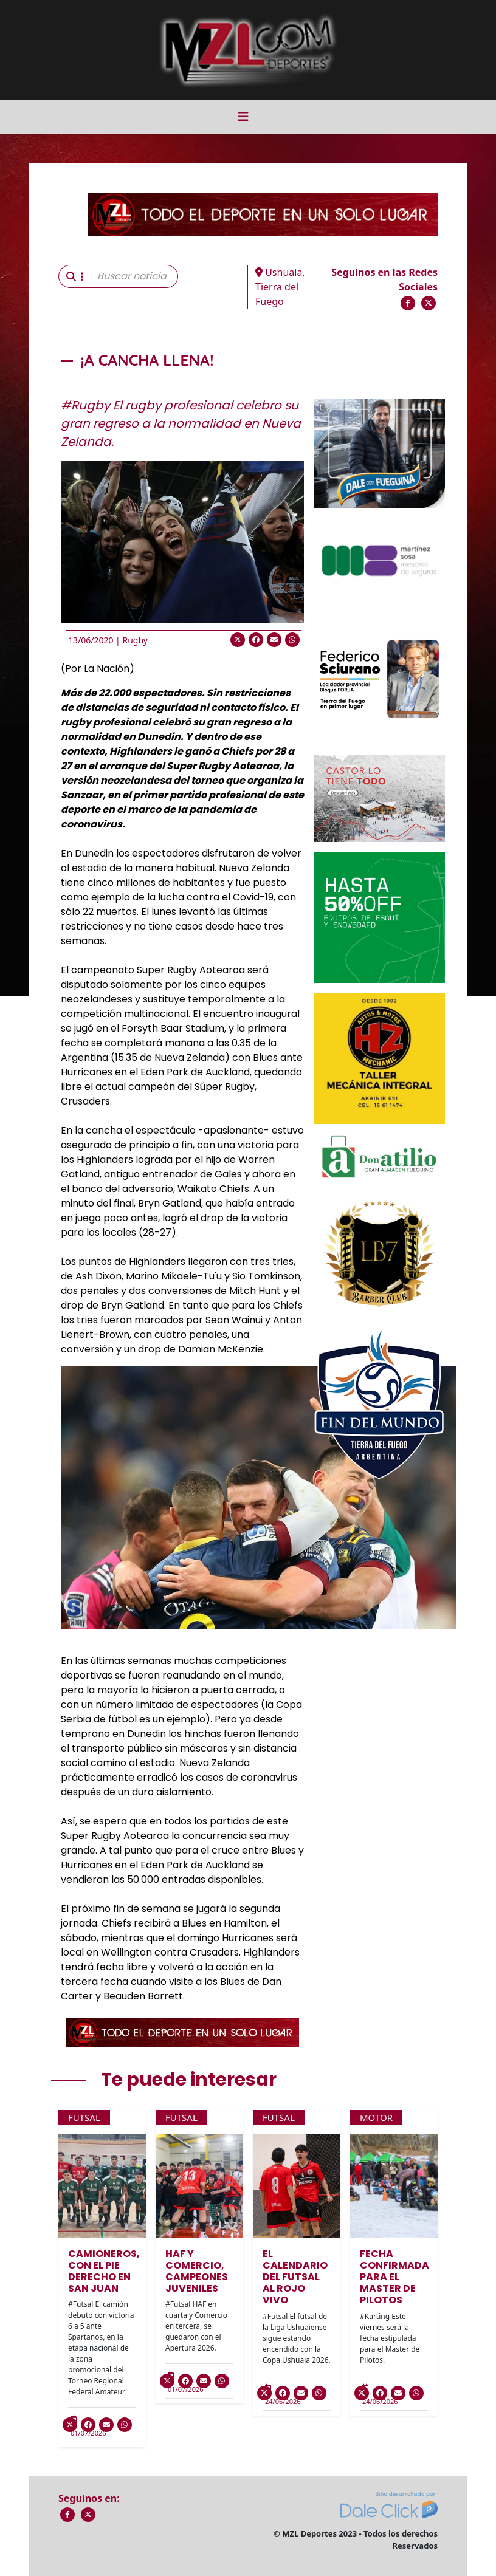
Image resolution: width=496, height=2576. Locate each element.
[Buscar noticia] (134, 276)
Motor (376, 2117)
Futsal (84, 2117)
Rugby (134, 640)
